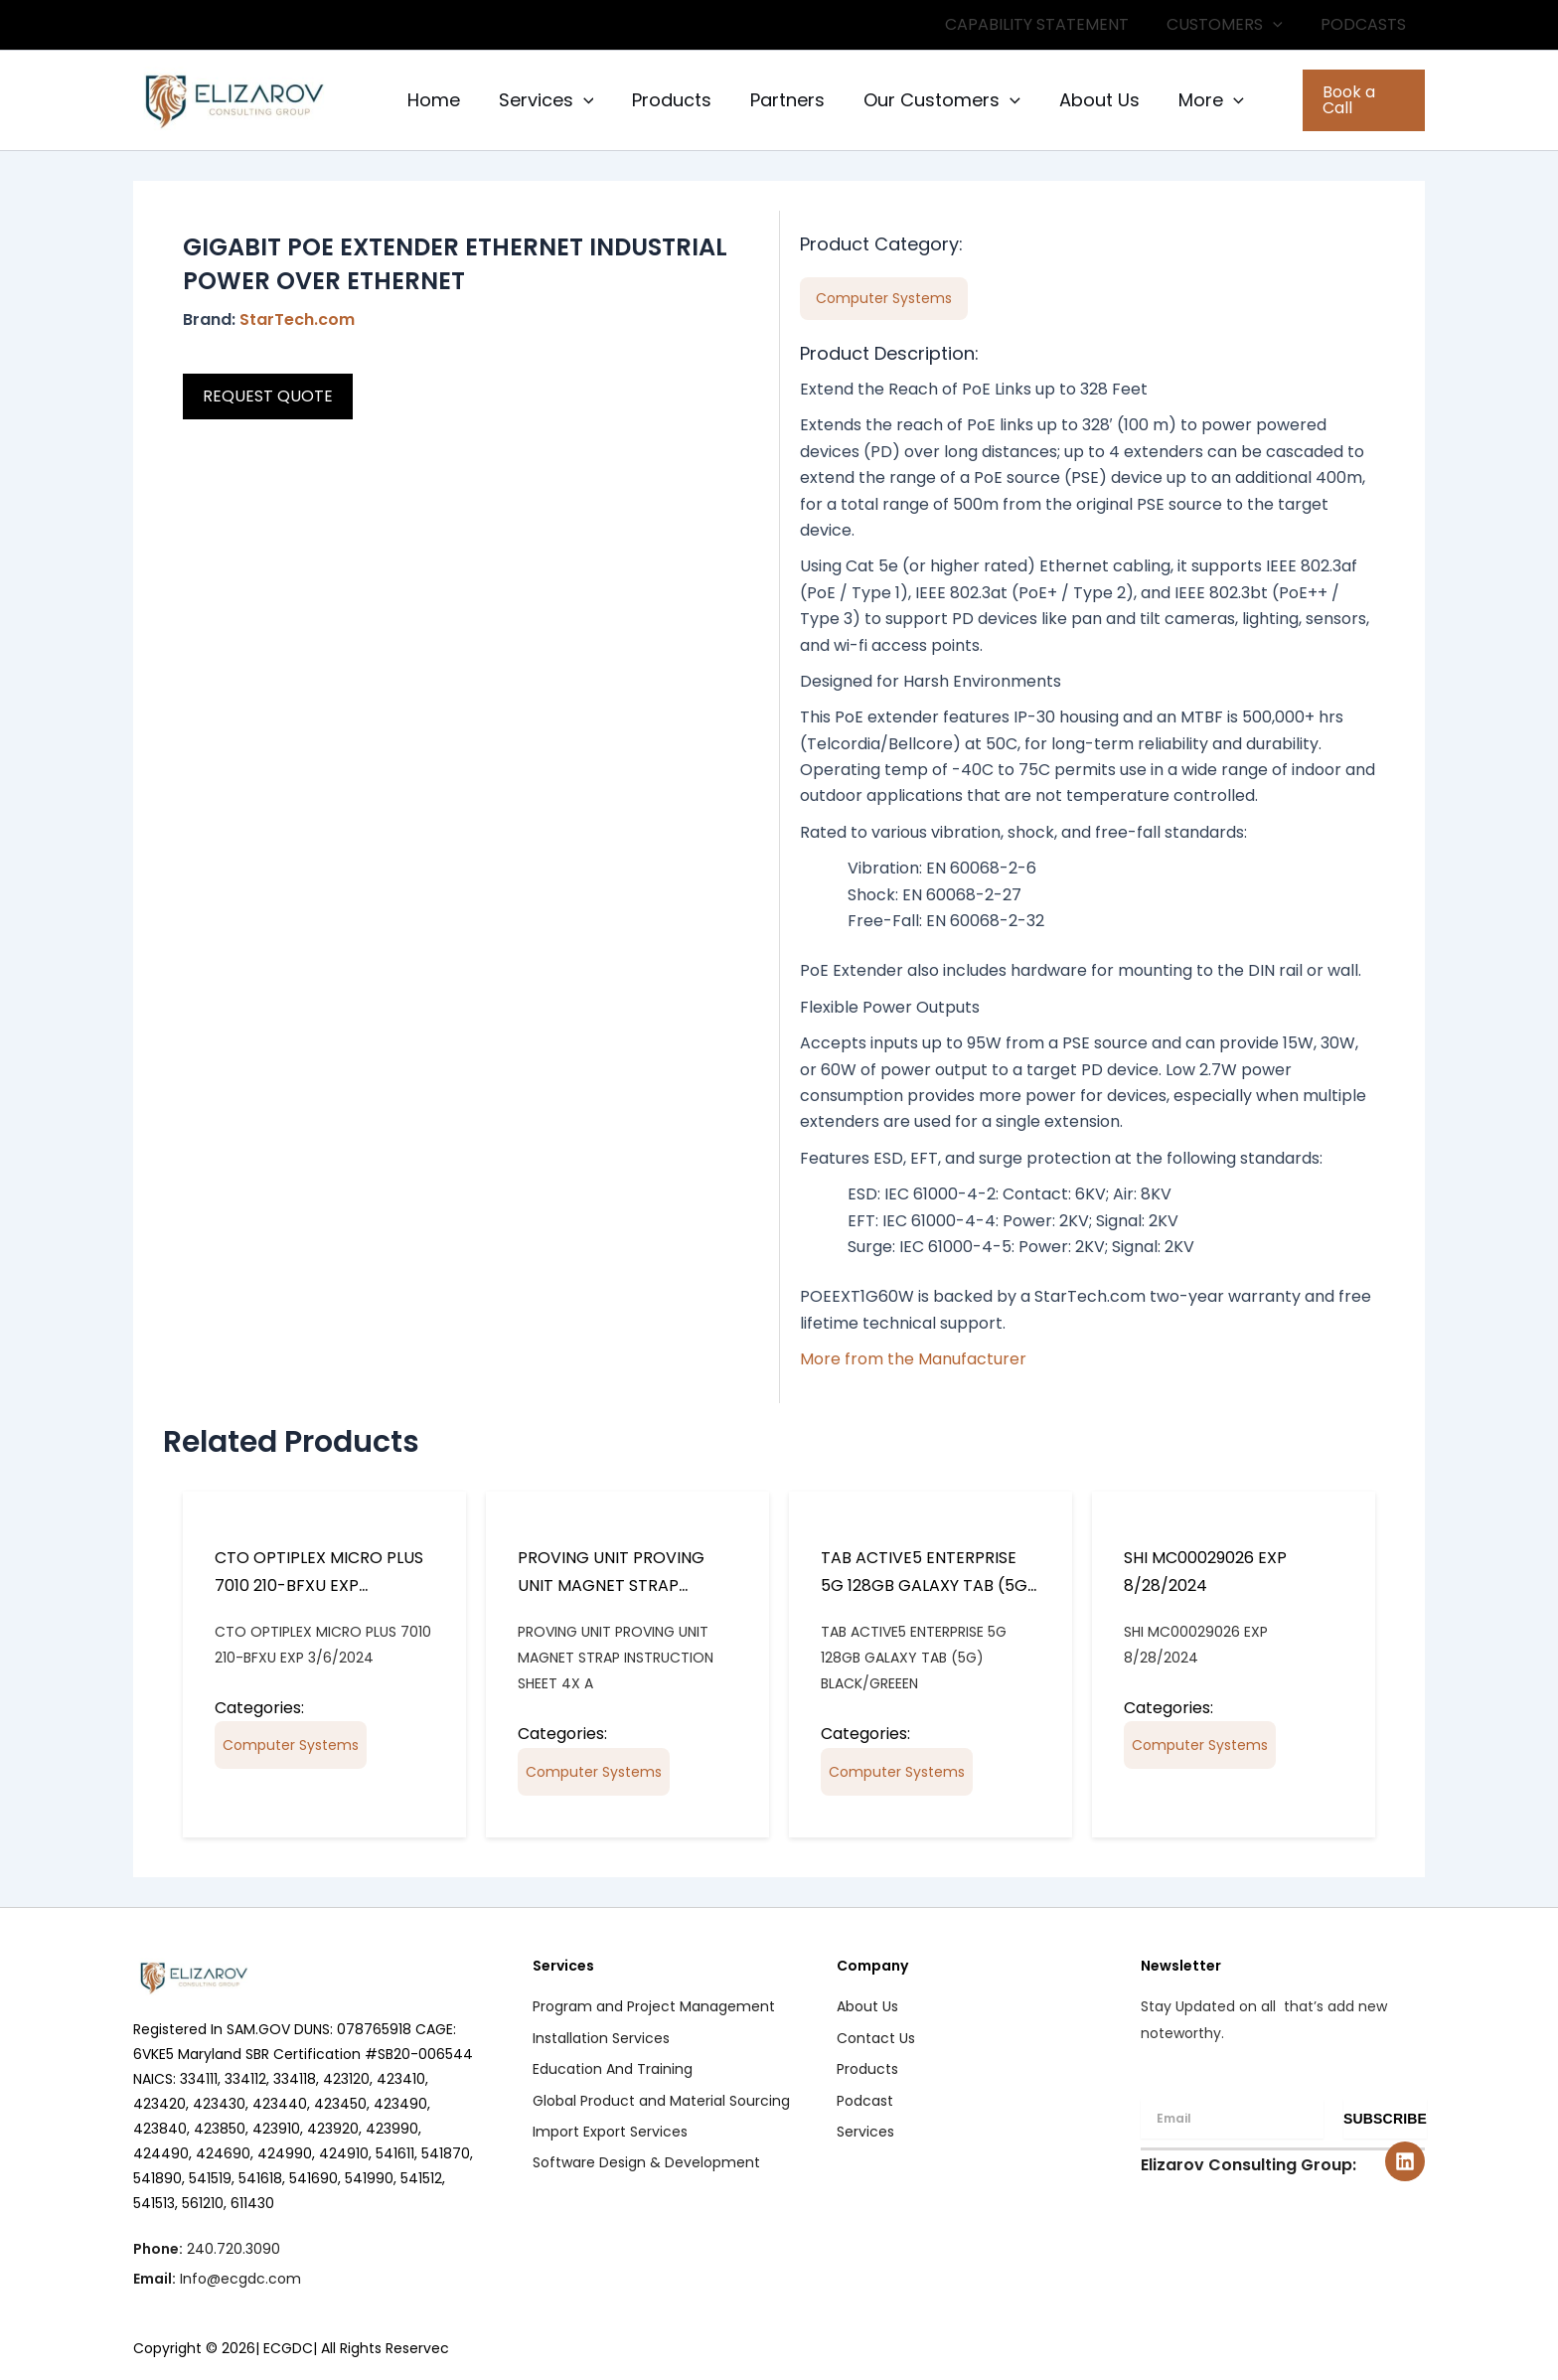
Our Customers (929, 100)
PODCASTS (1366, 24)
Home (431, 99)
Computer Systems (291, 1745)
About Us (1083, 99)
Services (541, 100)
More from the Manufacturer (913, 1359)
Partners (777, 99)
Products (664, 99)
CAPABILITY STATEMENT (1052, 24)
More (1192, 100)
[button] (1282, 25)
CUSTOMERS (1233, 25)
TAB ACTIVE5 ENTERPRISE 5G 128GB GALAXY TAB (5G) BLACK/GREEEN (928, 1585)
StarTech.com (297, 319)
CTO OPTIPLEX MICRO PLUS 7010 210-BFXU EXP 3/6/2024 (319, 1585)
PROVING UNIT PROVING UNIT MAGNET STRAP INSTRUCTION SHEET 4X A (615, 1585)
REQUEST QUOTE (268, 396)
